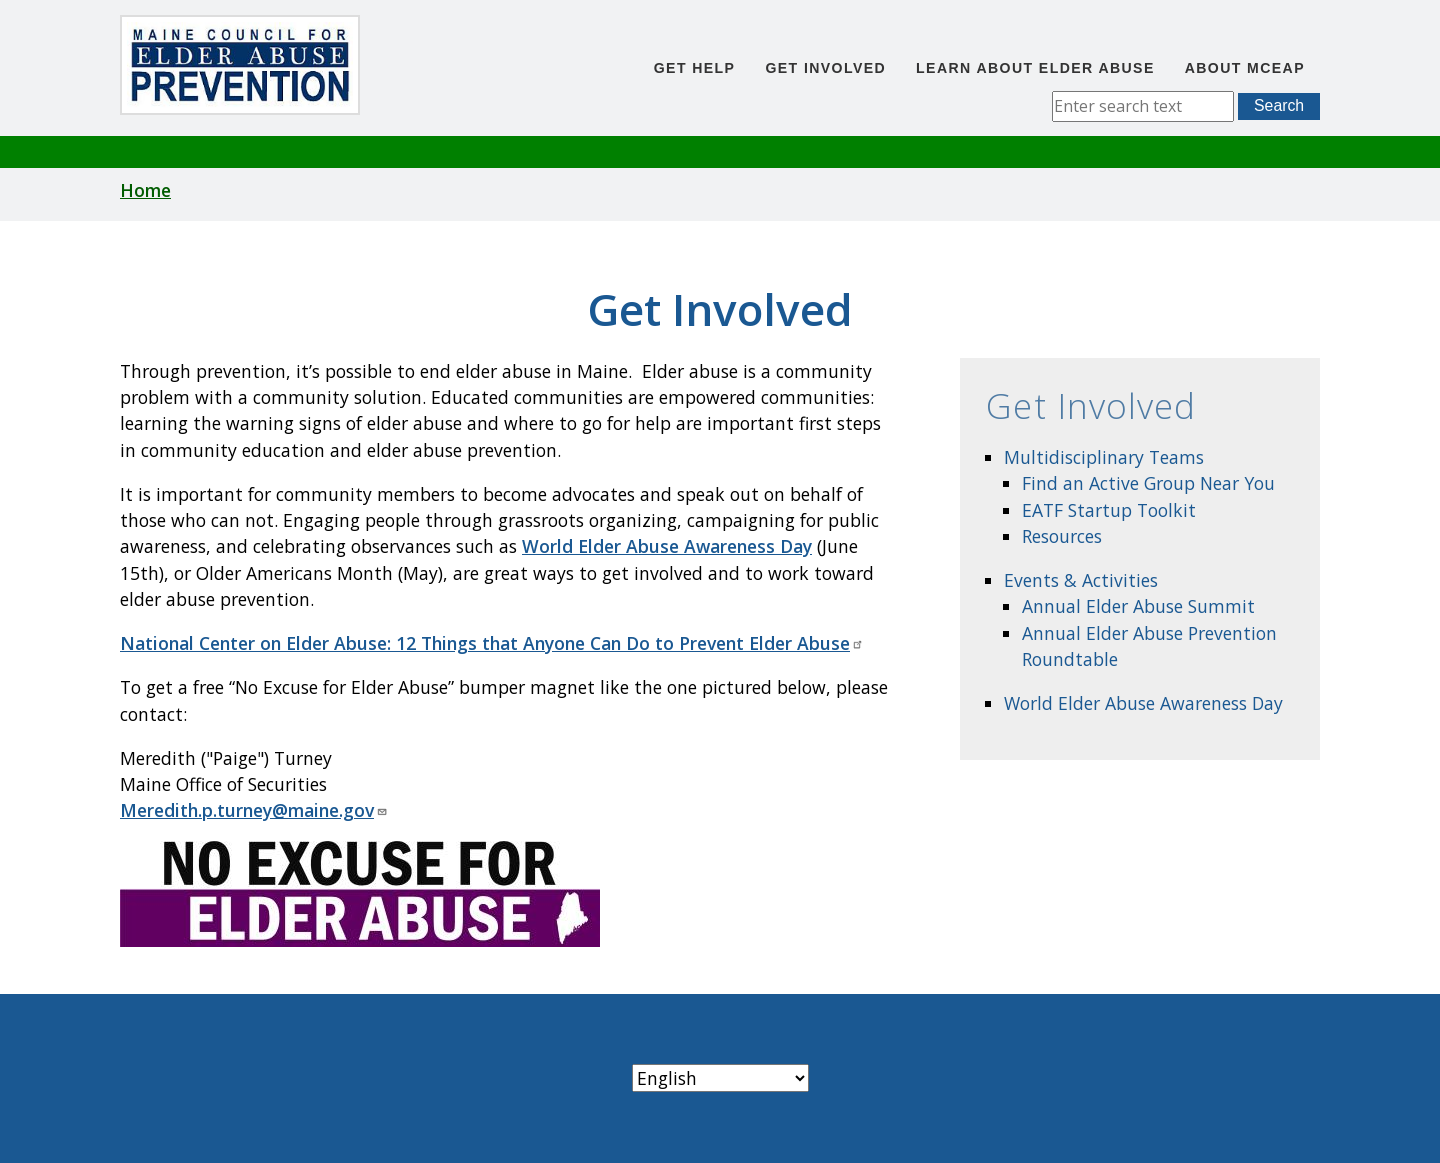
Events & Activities (1081, 580)
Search (1279, 105)
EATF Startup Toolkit (1109, 510)
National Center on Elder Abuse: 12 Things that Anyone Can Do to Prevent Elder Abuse (492, 643)
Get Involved (825, 68)
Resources (1062, 536)
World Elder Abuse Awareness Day (1143, 703)
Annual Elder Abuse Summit (1138, 606)
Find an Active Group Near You (1148, 483)
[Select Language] (720, 1078)
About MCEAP (1245, 68)
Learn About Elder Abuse (1035, 68)
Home (145, 190)
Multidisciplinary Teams (1104, 457)
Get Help (695, 68)
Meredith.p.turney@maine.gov (254, 810)
